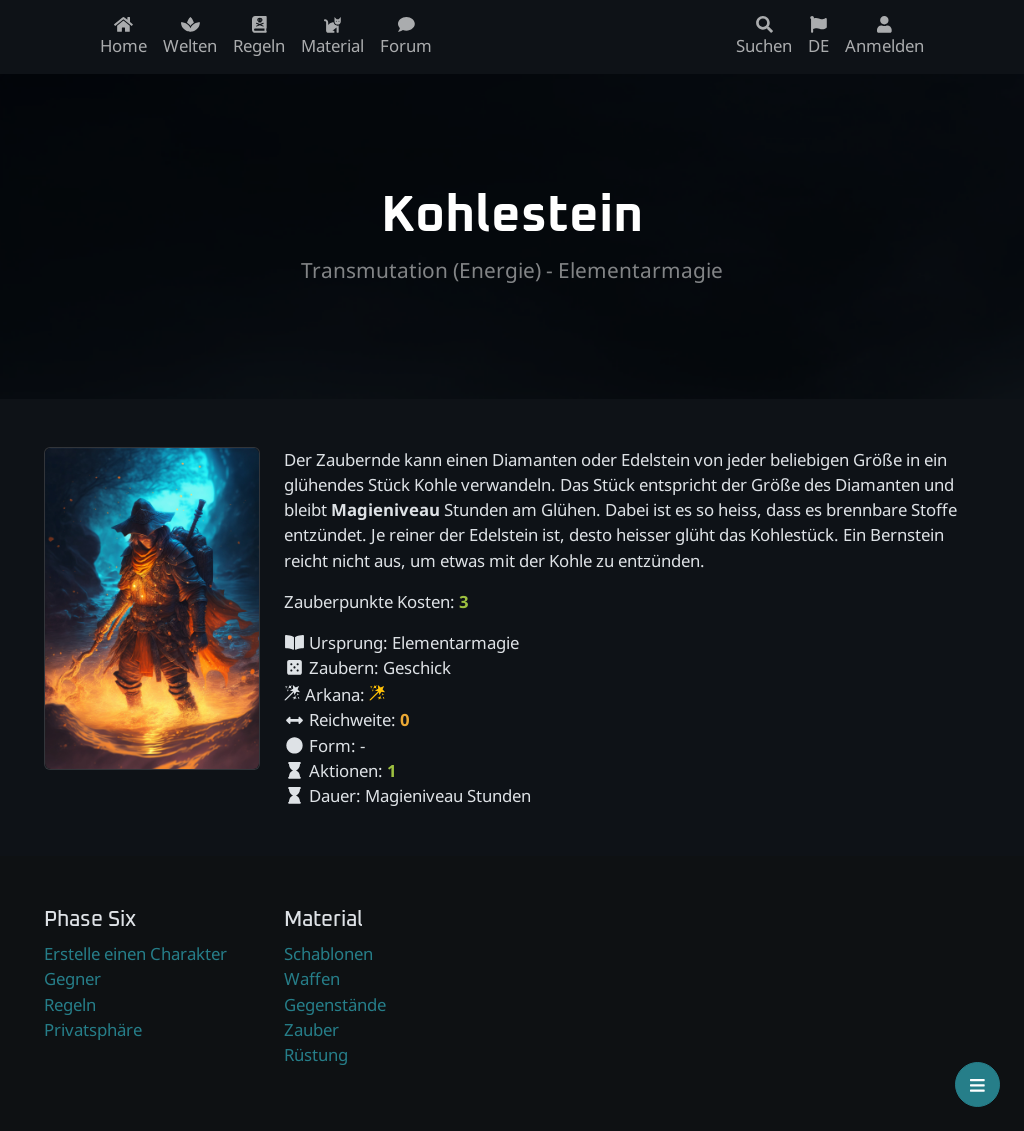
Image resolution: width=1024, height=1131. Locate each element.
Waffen (312, 978)
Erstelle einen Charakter (135, 953)
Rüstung (316, 1054)
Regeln (70, 1004)
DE (818, 36)
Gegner (72, 978)
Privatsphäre (93, 1029)
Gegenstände (335, 1004)
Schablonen (328, 953)
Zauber (311, 1029)
